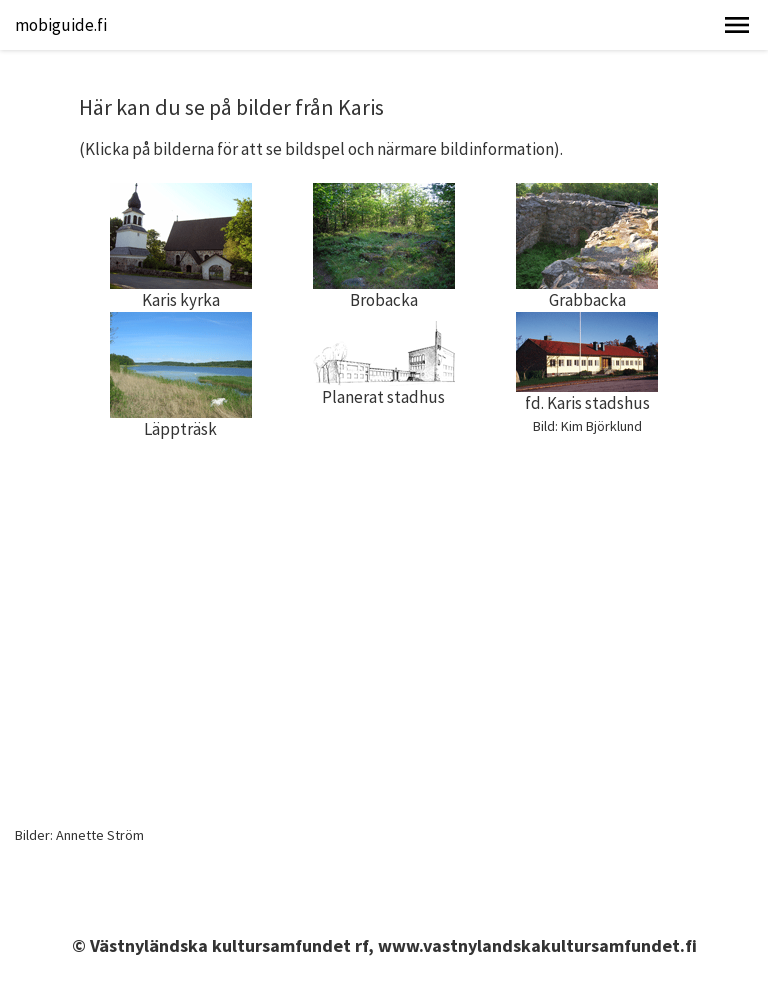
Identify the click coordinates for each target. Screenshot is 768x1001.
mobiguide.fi (61, 25)
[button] (737, 25)
